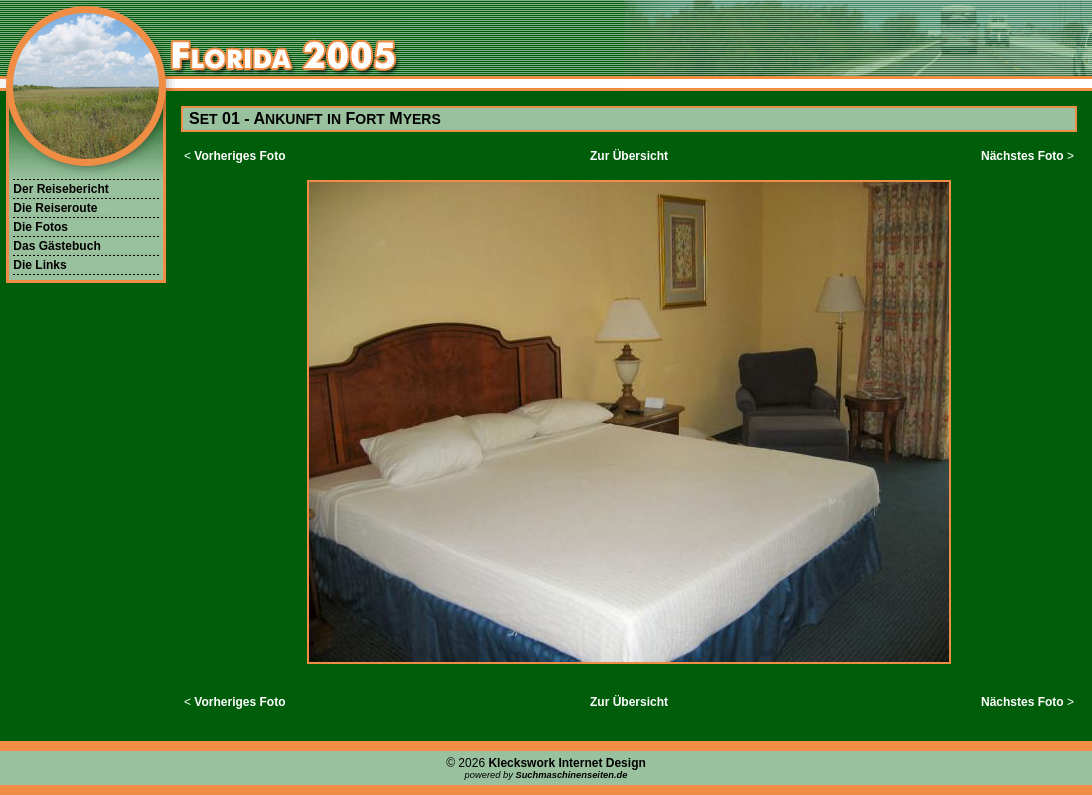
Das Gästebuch (56, 246)
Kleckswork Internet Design (566, 763)
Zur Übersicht (629, 156)
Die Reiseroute (55, 208)
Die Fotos (40, 227)
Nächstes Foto (1022, 156)
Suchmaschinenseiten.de (571, 775)
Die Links (39, 265)
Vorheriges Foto (239, 156)
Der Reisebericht (60, 189)
